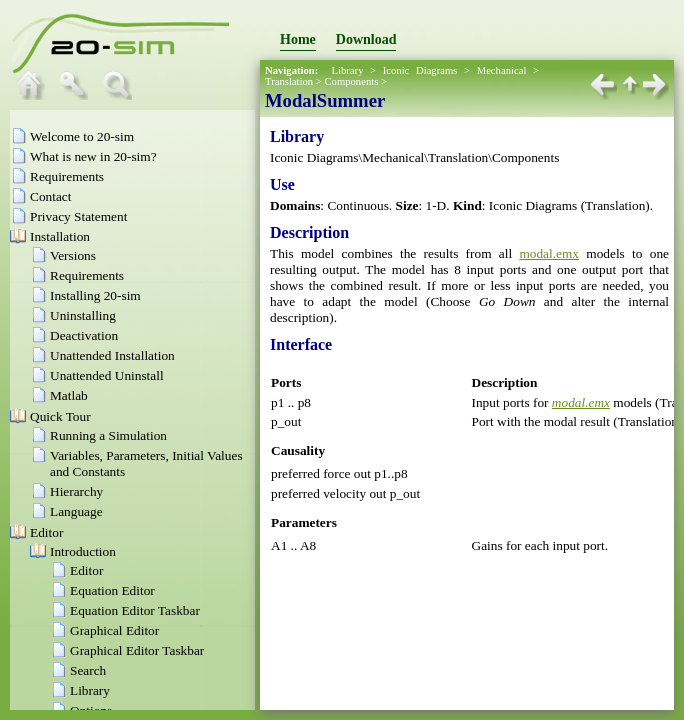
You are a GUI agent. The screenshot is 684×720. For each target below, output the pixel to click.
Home (298, 39)
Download (366, 39)
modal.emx (549, 253)
